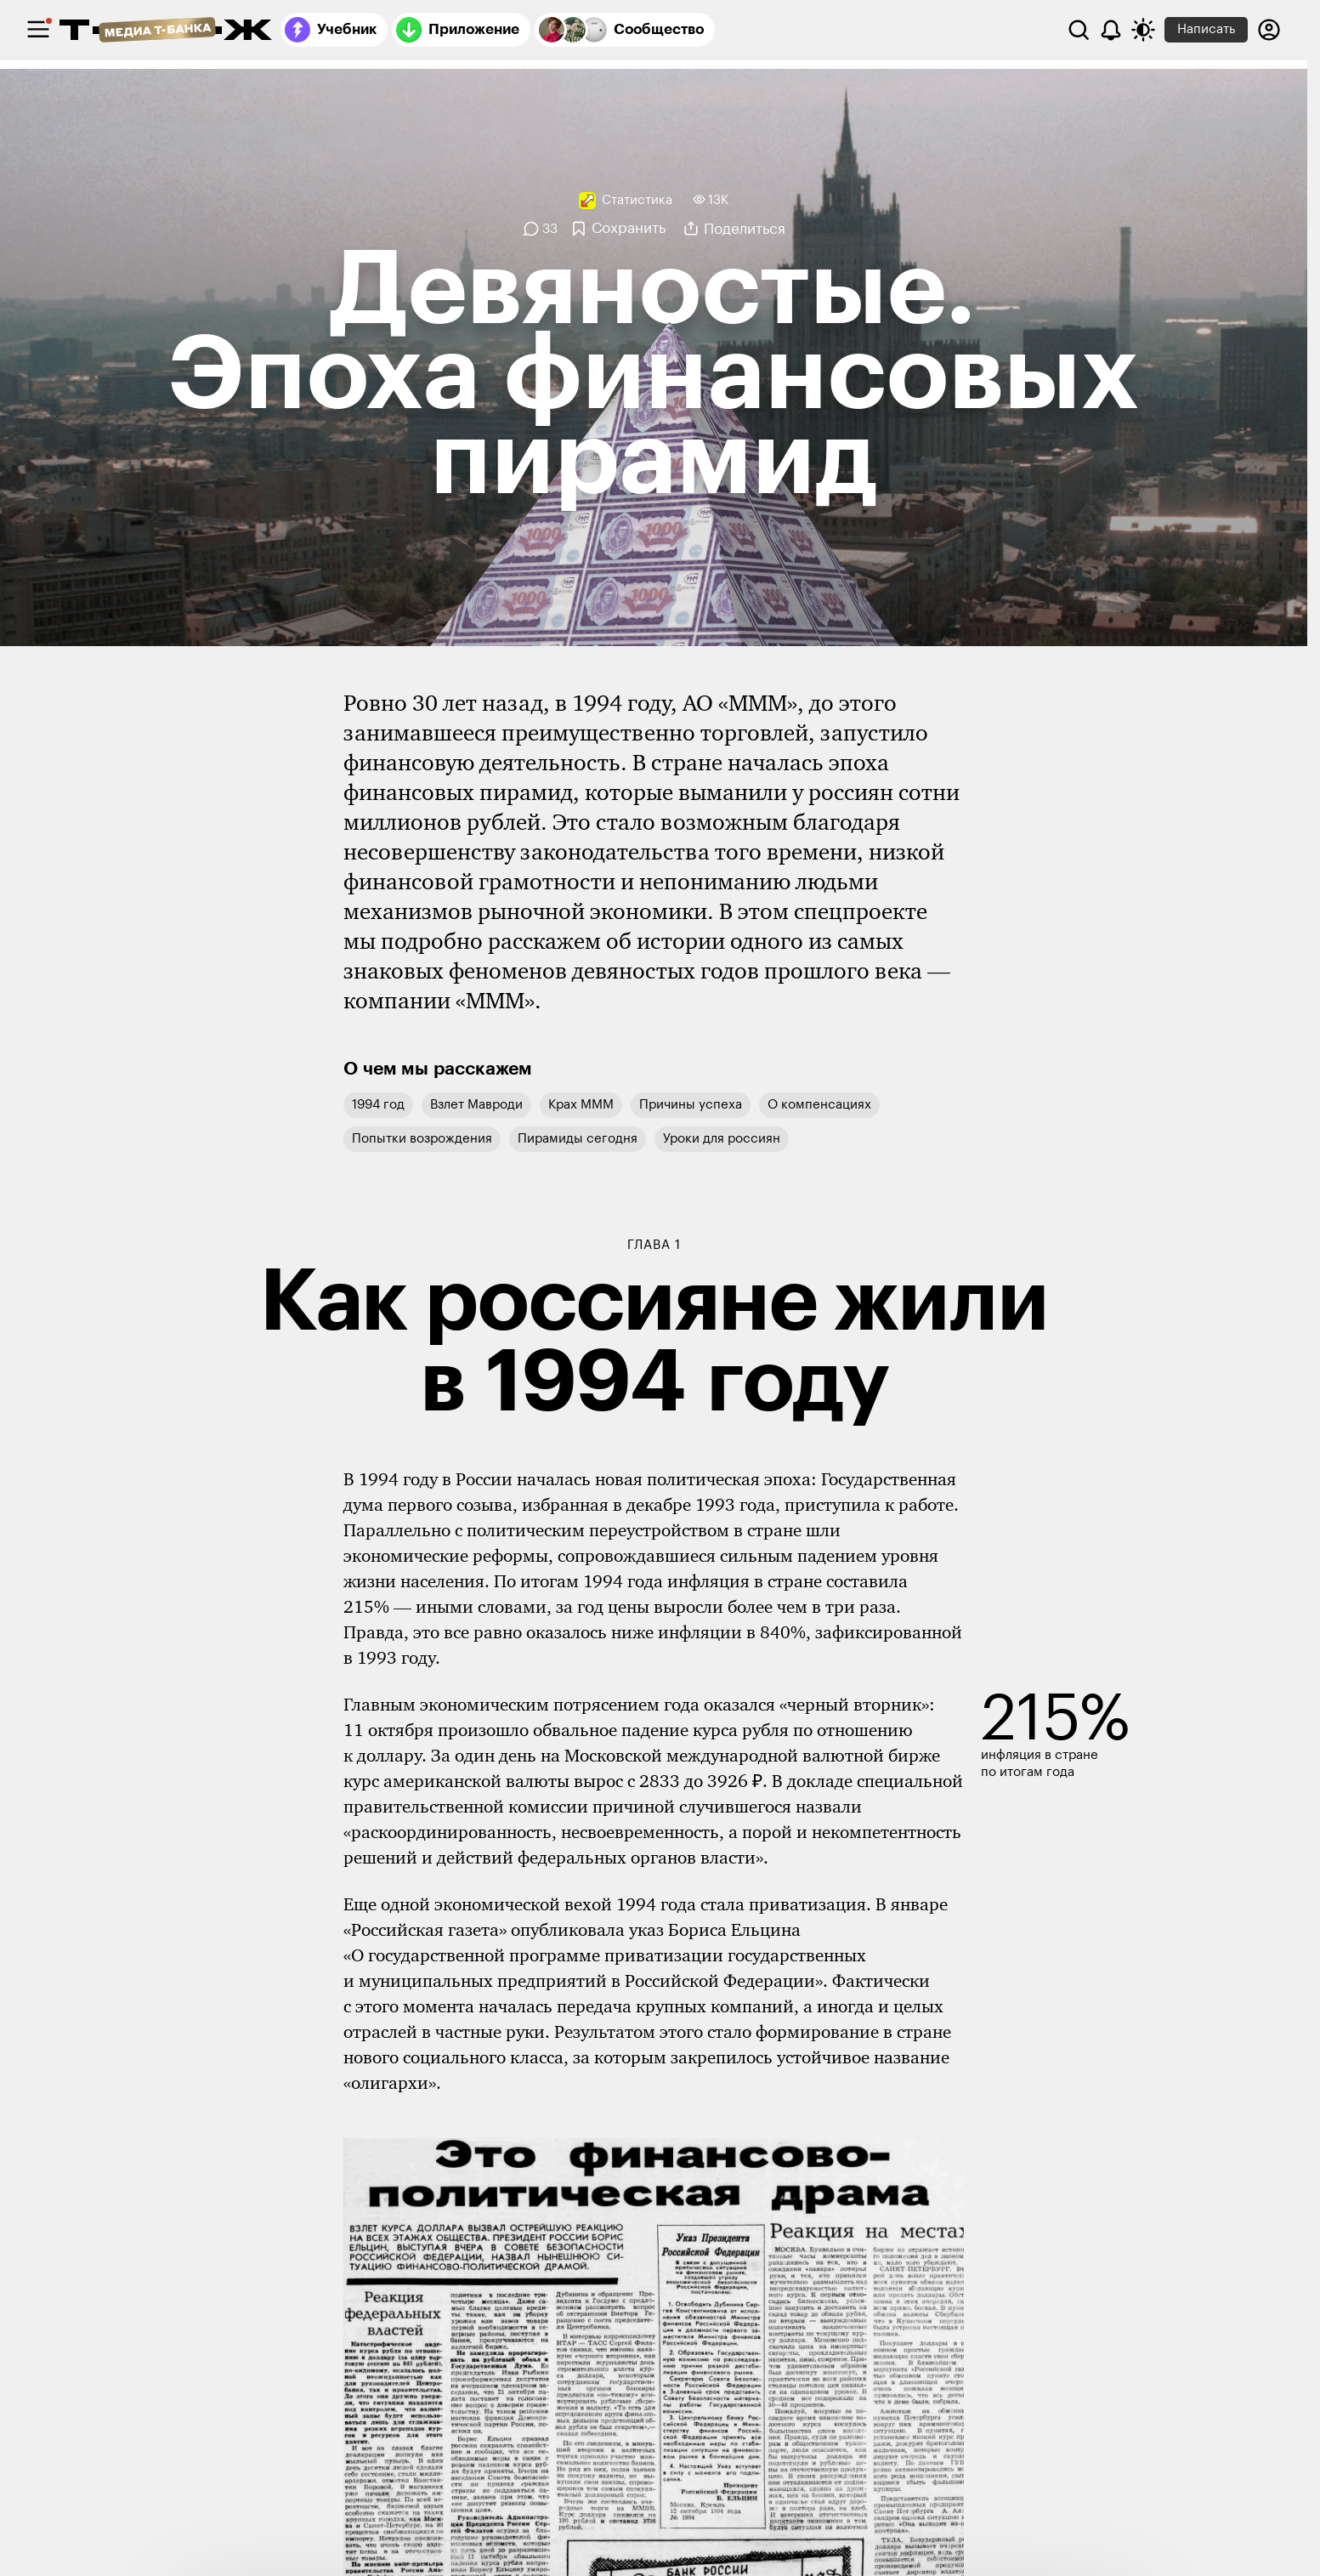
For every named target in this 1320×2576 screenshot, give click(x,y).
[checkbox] (38, 30)
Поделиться (744, 229)
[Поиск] (1078, 30)
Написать (1206, 29)
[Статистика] (625, 200)
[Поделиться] (691, 228)
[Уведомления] (1111, 30)
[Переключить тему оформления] (1143, 30)
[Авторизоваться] (1269, 30)
